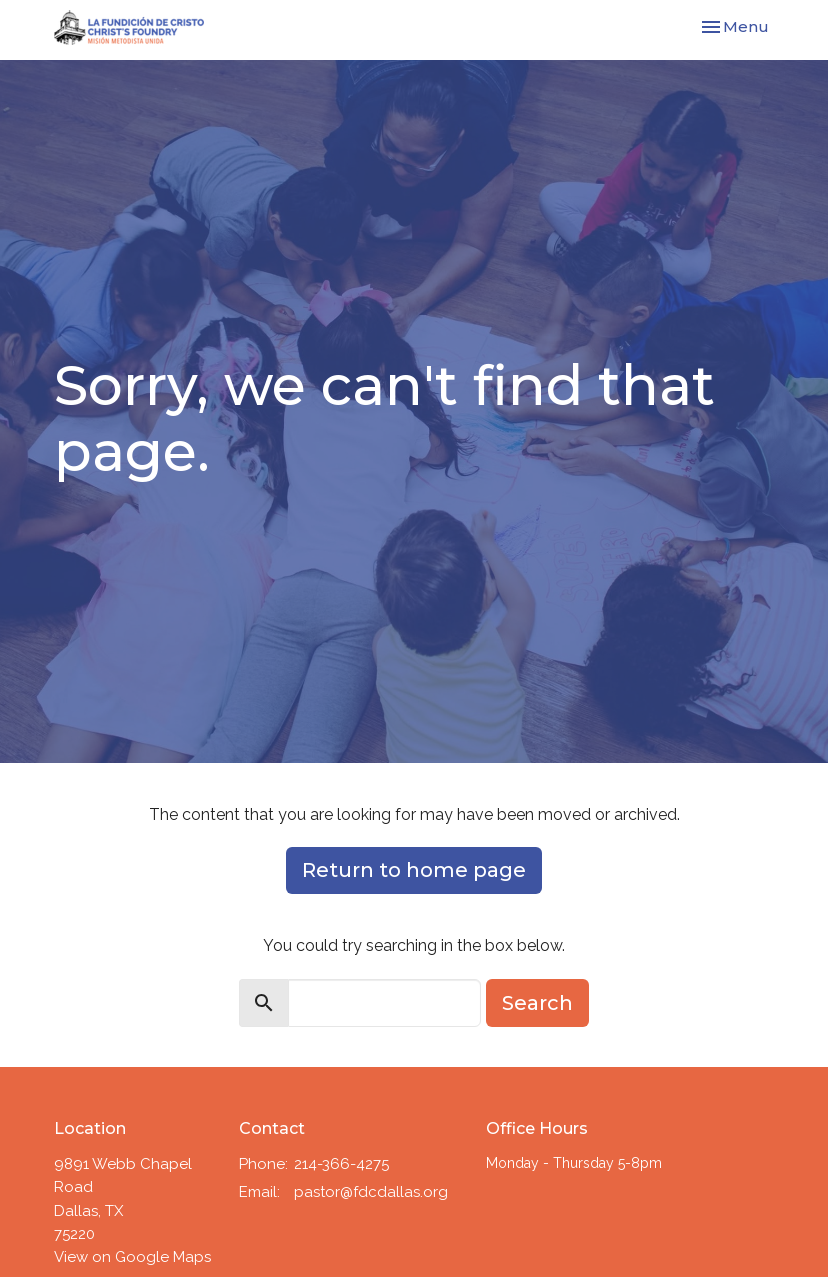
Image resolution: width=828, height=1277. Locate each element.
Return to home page (414, 870)
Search (537, 1003)
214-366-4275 (341, 1164)
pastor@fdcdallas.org (371, 1192)
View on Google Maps (132, 1257)
